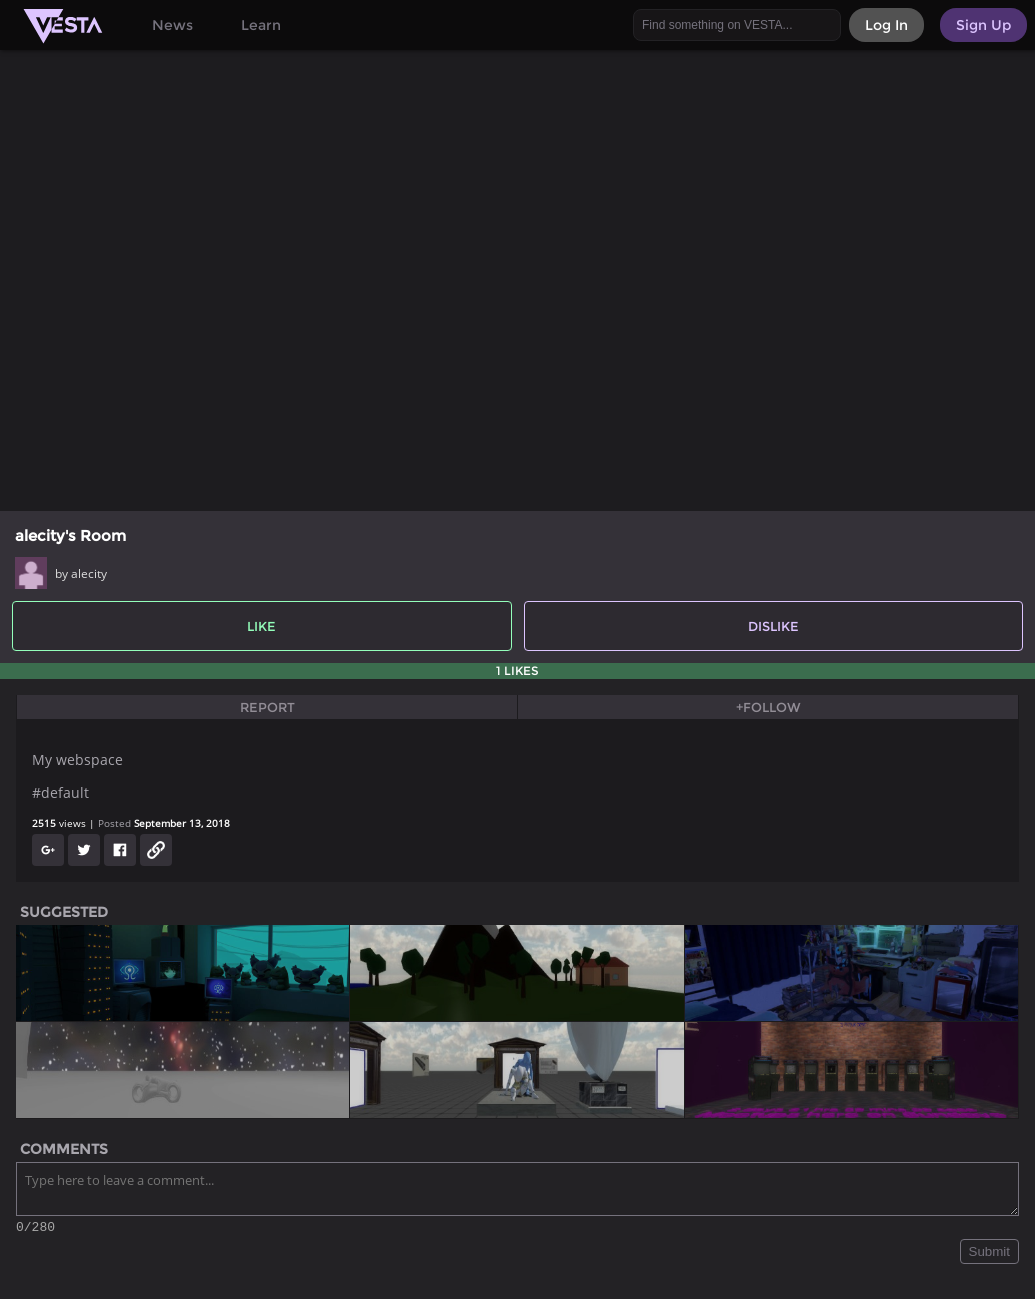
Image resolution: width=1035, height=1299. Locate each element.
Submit (989, 1254)
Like (261, 626)
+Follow (768, 707)
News (172, 25)
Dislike (773, 626)
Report (267, 707)
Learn (261, 25)
